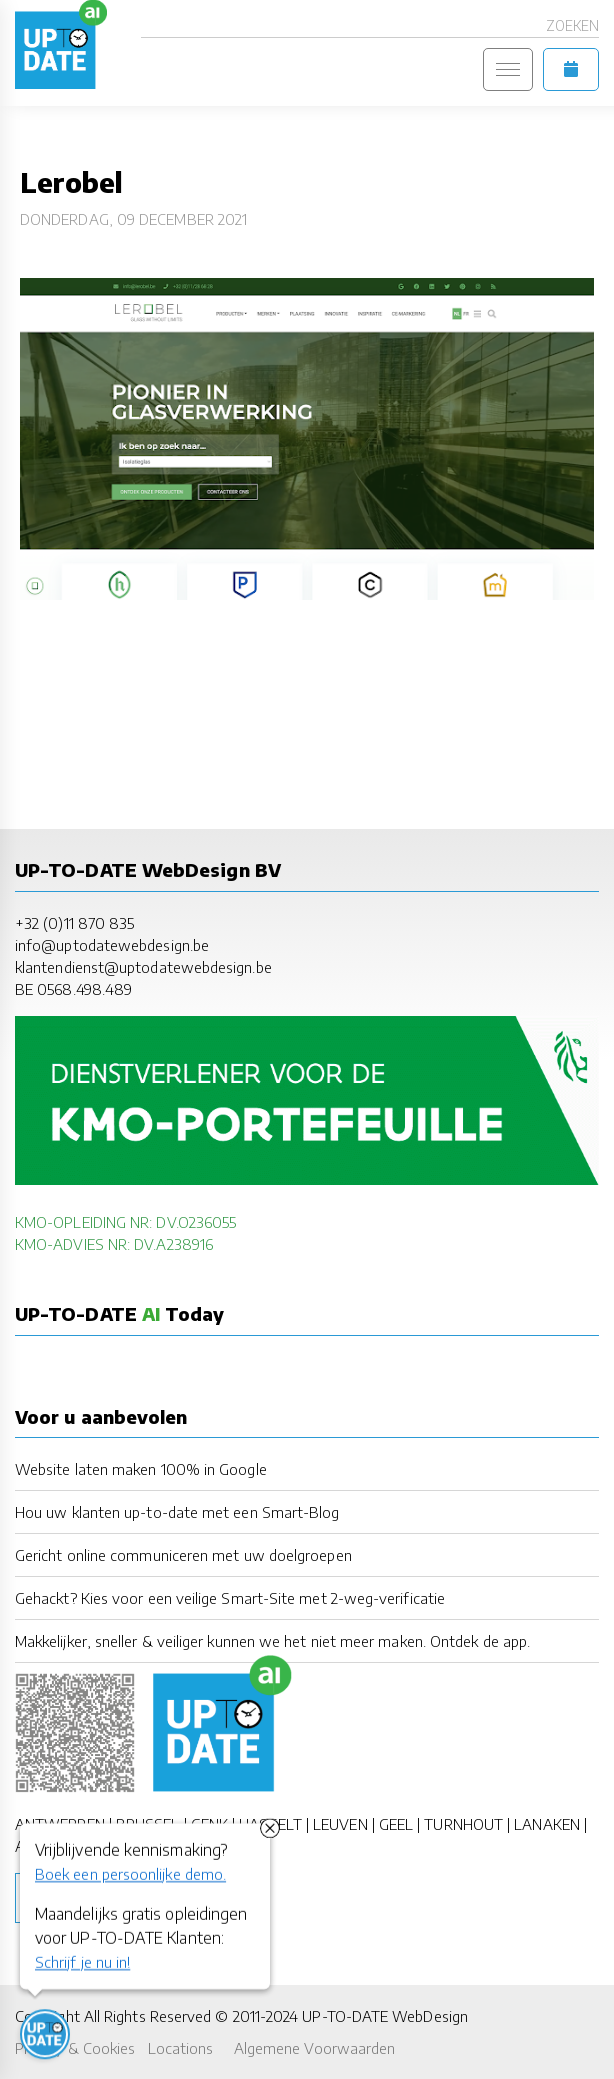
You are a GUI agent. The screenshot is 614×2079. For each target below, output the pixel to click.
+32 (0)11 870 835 (74, 922)
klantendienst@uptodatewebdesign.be (143, 966)
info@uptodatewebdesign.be (112, 944)
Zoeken (572, 25)
